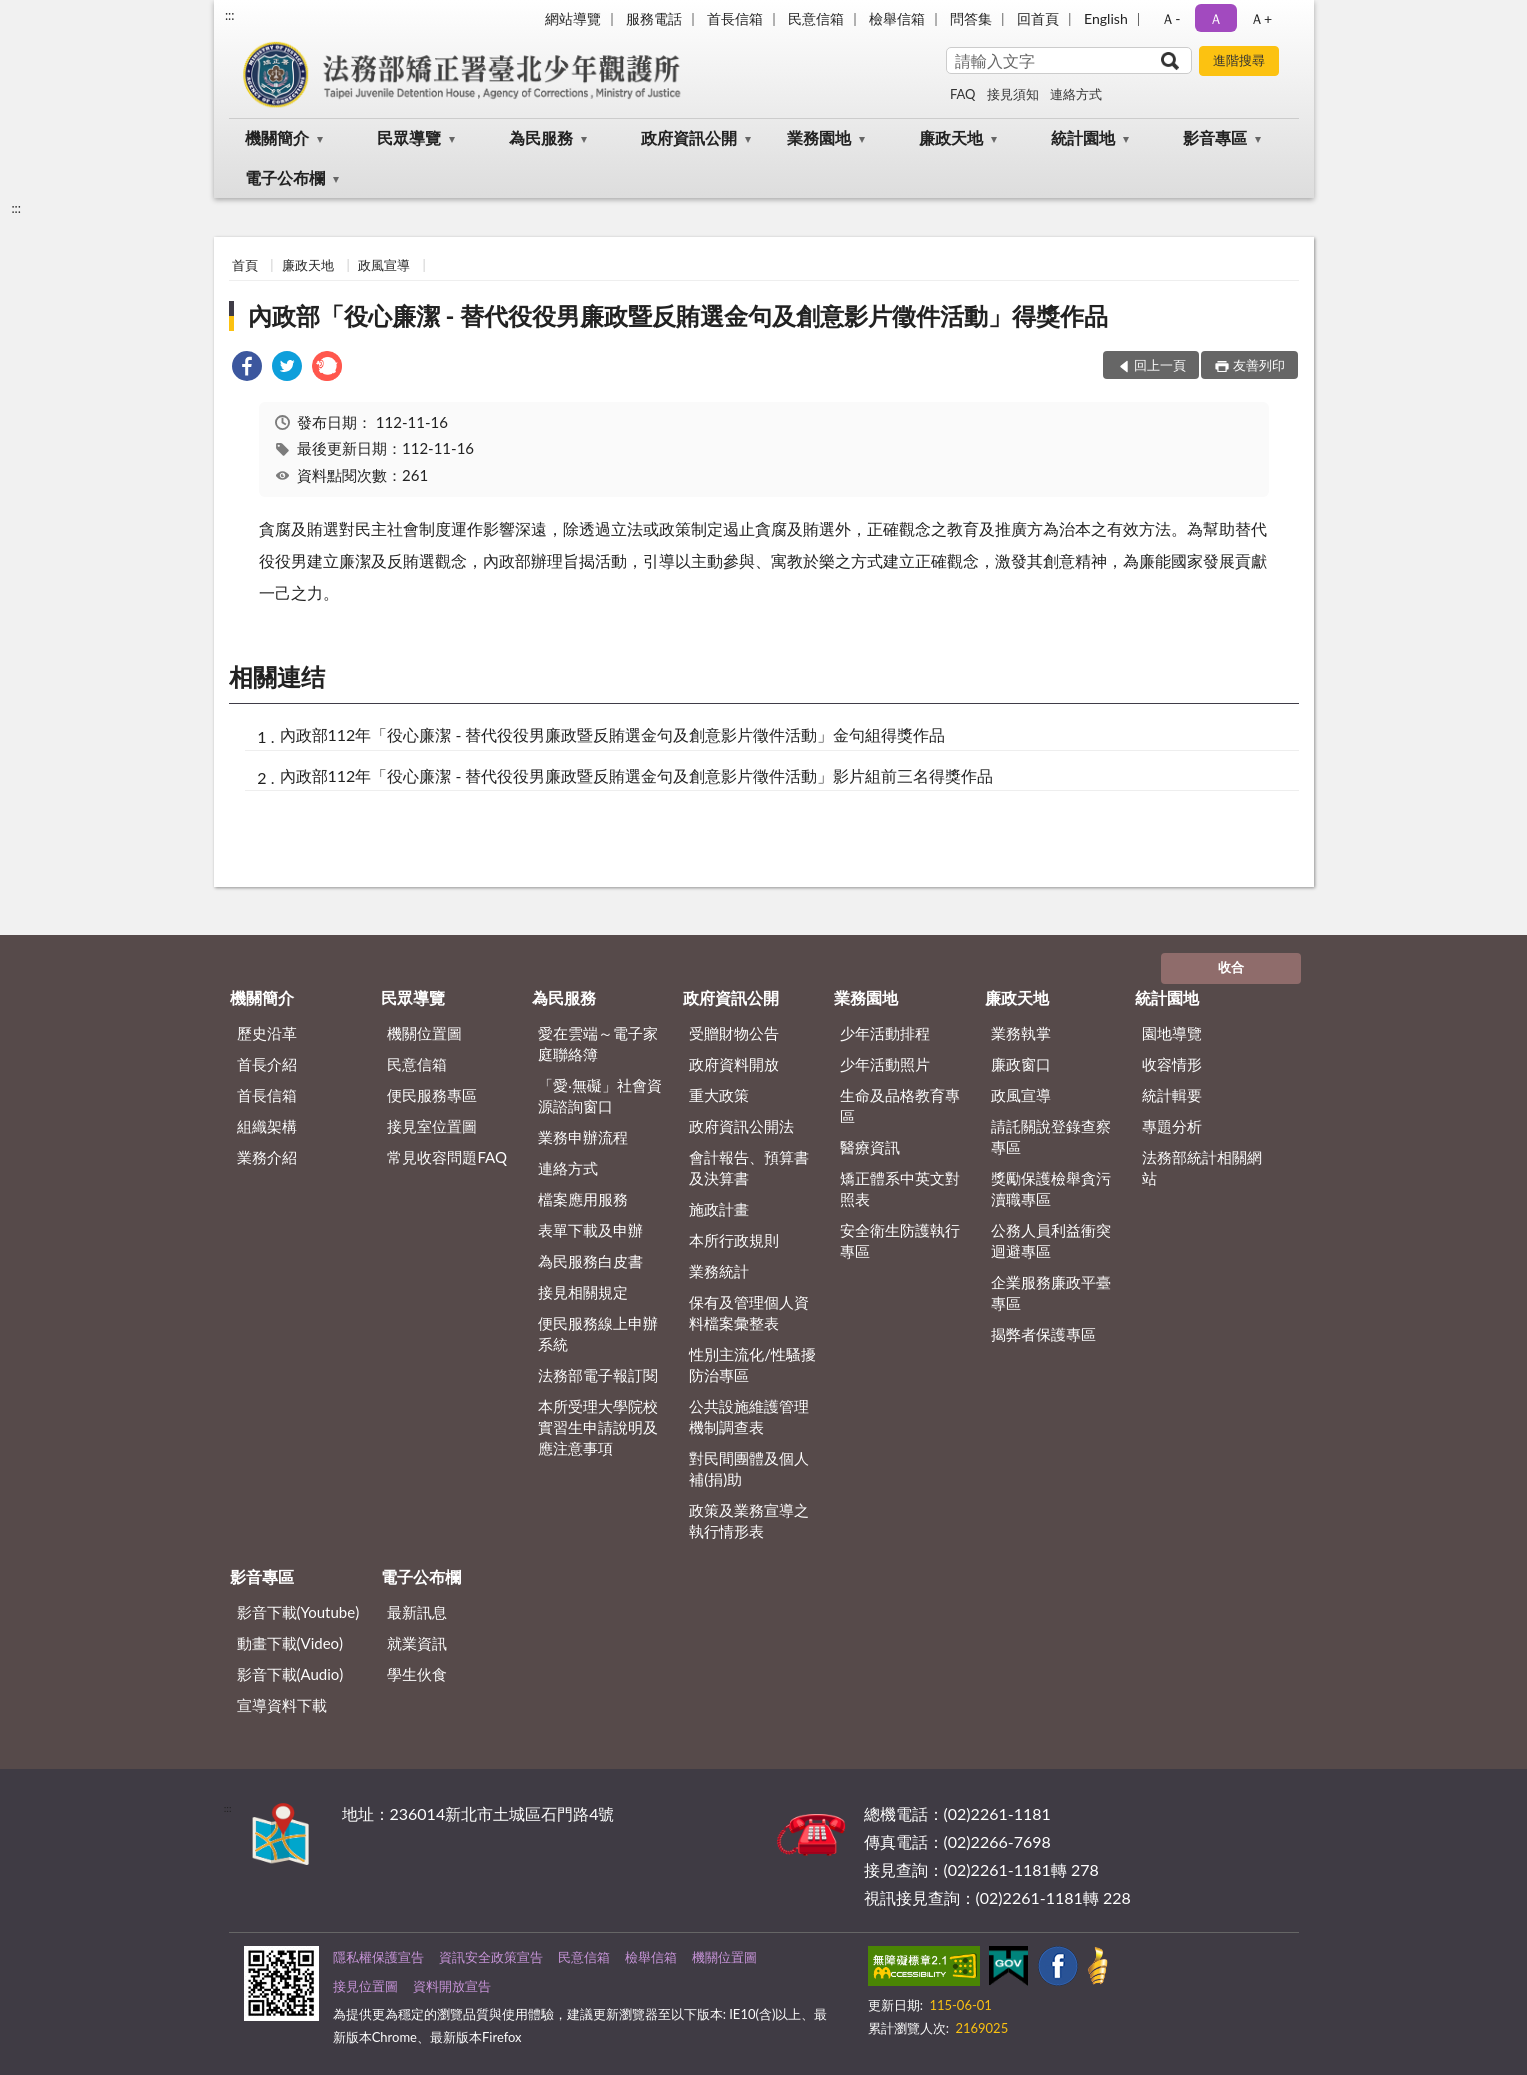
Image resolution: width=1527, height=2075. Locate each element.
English (1106, 18)
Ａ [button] (1216, 18)
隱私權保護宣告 (378, 1957)
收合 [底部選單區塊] (1231, 967)
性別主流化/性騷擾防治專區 (752, 1364)
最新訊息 (417, 1612)
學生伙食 (417, 1674)
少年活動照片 (885, 1064)
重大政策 (719, 1095)
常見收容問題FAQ (447, 1157)
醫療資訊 (870, 1147)
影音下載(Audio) (290, 1674)
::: (230, 15)
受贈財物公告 (734, 1033)
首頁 (245, 265)
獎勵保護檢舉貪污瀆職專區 (1051, 1188)
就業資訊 (417, 1643)
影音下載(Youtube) (298, 1612)
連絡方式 (1076, 94)
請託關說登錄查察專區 (1051, 1136)
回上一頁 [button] (1160, 365)
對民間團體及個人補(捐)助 (749, 1468)
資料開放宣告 (452, 1986)
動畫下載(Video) (290, 1643)
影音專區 (1215, 137)
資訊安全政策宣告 (491, 1957)
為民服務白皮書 (590, 1261)
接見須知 (1013, 94)
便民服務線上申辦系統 (598, 1333)
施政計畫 (719, 1209)
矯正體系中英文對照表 (900, 1188)
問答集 (971, 18)
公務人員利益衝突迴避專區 (1051, 1240)
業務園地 (819, 137)
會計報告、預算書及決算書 (749, 1167)
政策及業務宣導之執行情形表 (749, 1520)
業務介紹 (267, 1157)
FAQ (963, 94)
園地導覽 (1172, 1033)
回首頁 (1038, 18)
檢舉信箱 (897, 18)
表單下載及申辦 (590, 1230)
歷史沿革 (267, 1033)
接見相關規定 (583, 1292)
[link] (247, 368)
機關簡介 (277, 137)
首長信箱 (735, 18)
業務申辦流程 (583, 1137)
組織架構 (267, 1126)
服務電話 (654, 18)
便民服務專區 (432, 1095)
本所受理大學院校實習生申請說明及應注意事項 (598, 1427)
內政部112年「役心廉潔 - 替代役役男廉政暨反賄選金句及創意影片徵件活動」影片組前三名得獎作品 (637, 775)
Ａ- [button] (1170, 18)
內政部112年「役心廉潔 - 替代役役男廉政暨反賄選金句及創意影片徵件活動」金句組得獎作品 (613, 734)
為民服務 (541, 137)
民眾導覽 (409, 137)
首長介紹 (267, 1064)
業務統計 (719, 1271)
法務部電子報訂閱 (598, 1375)
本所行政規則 (734, 1240)
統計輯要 (1172, 1095)
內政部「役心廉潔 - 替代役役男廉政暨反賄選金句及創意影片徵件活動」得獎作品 (678, 315)
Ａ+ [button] (1261, 18)
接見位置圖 (365, 1986)
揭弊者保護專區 (1043, 1334)
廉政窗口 (1021, 1064)
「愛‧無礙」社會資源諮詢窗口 (600, 1095)
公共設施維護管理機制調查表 (749, 1416)
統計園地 (1083, 137)
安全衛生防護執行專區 (900, 1240)
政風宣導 (384, 265)
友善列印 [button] (1259, 365)
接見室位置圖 (432, 1126)
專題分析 (1172, 1126)
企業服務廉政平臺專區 (1051, 1292)
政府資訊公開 (689, 137)
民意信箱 (816, 18)
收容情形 (1172, 1064)
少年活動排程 (885, 1033)
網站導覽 (573, 18)
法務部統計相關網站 (1202, 1167)
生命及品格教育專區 (900, 1105)
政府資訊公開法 (741, 1126)
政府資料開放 (734, 1064)
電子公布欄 (285, 177)
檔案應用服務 (583, 1199)
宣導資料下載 (282, 1705)
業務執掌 (1021, 1033)
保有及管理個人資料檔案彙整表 (749, 1312)
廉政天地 (951, 137)
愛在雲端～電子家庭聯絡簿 (598, 1043)
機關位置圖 (424, 1033)
